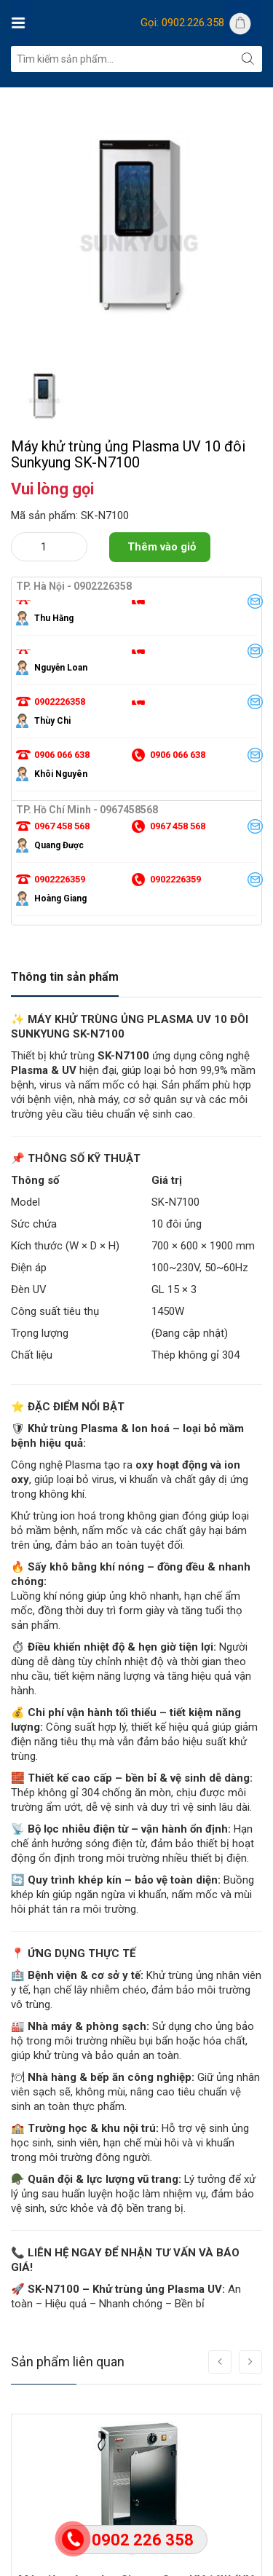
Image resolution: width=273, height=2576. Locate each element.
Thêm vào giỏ (161, 546)
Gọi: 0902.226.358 (182, 22)
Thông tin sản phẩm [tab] (65, 977)
